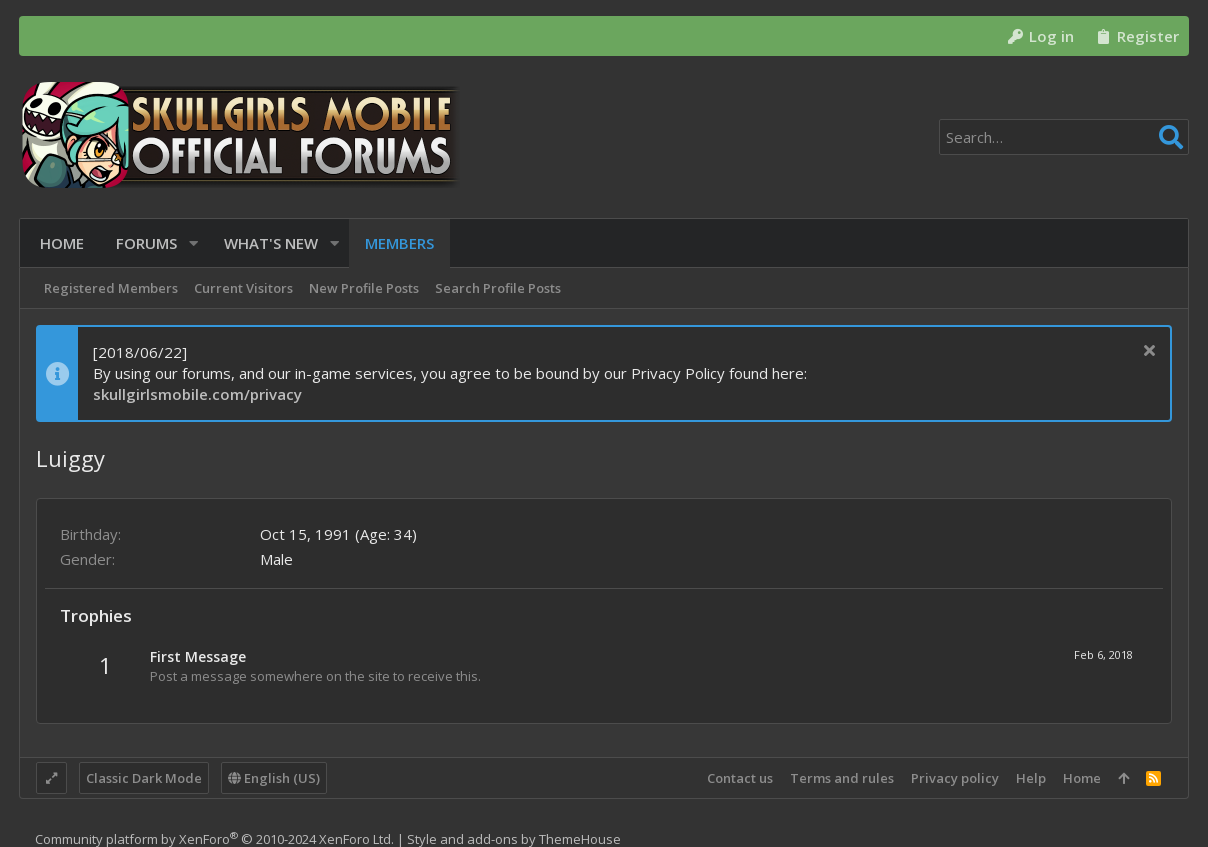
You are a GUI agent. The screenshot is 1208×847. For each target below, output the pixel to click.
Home (1082, 778)
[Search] (1064, 137)
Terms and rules (842, 778)
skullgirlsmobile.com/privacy (197, 394)
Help (1031, 778)
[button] (189, 243)
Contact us (740, 778)
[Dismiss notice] (1146, 352)
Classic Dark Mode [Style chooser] (144, 778)
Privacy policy (955, 778)
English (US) (274, 778)
